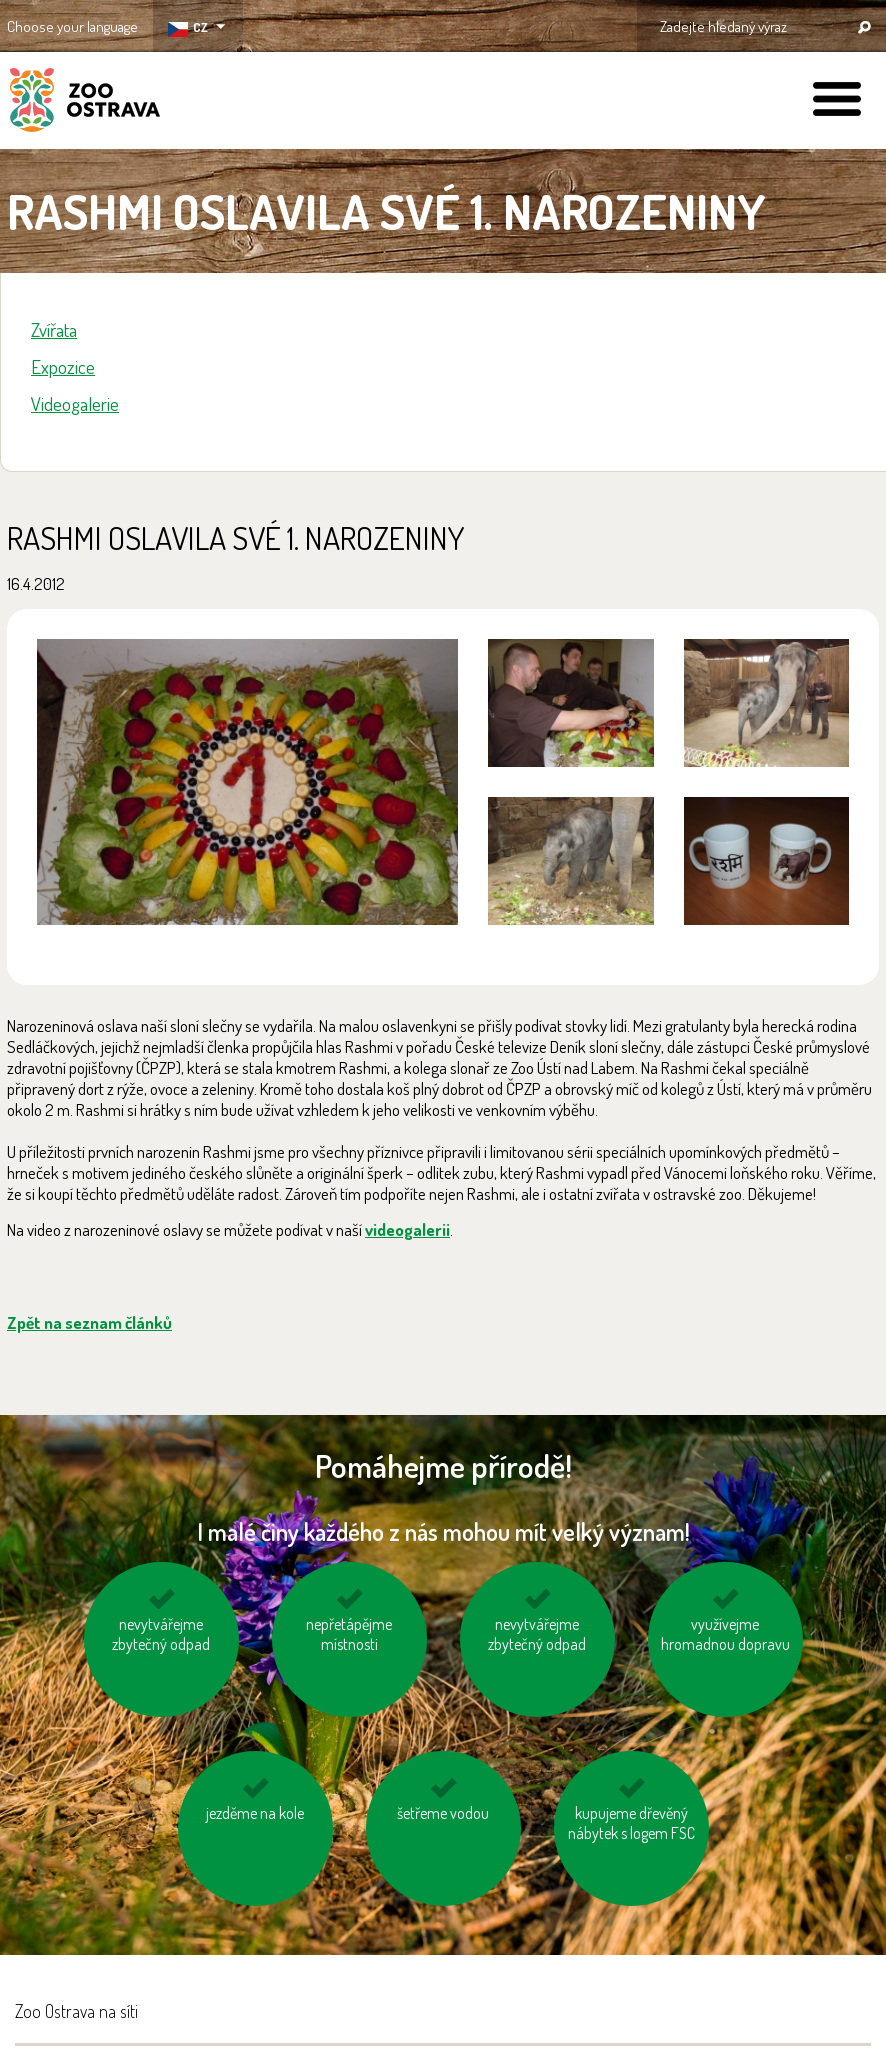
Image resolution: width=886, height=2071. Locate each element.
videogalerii (407, 1229)
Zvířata (54, 329)
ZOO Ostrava (85, 103)
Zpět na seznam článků (89, 1322)
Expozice (63, 366)
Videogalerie (75, 403)
